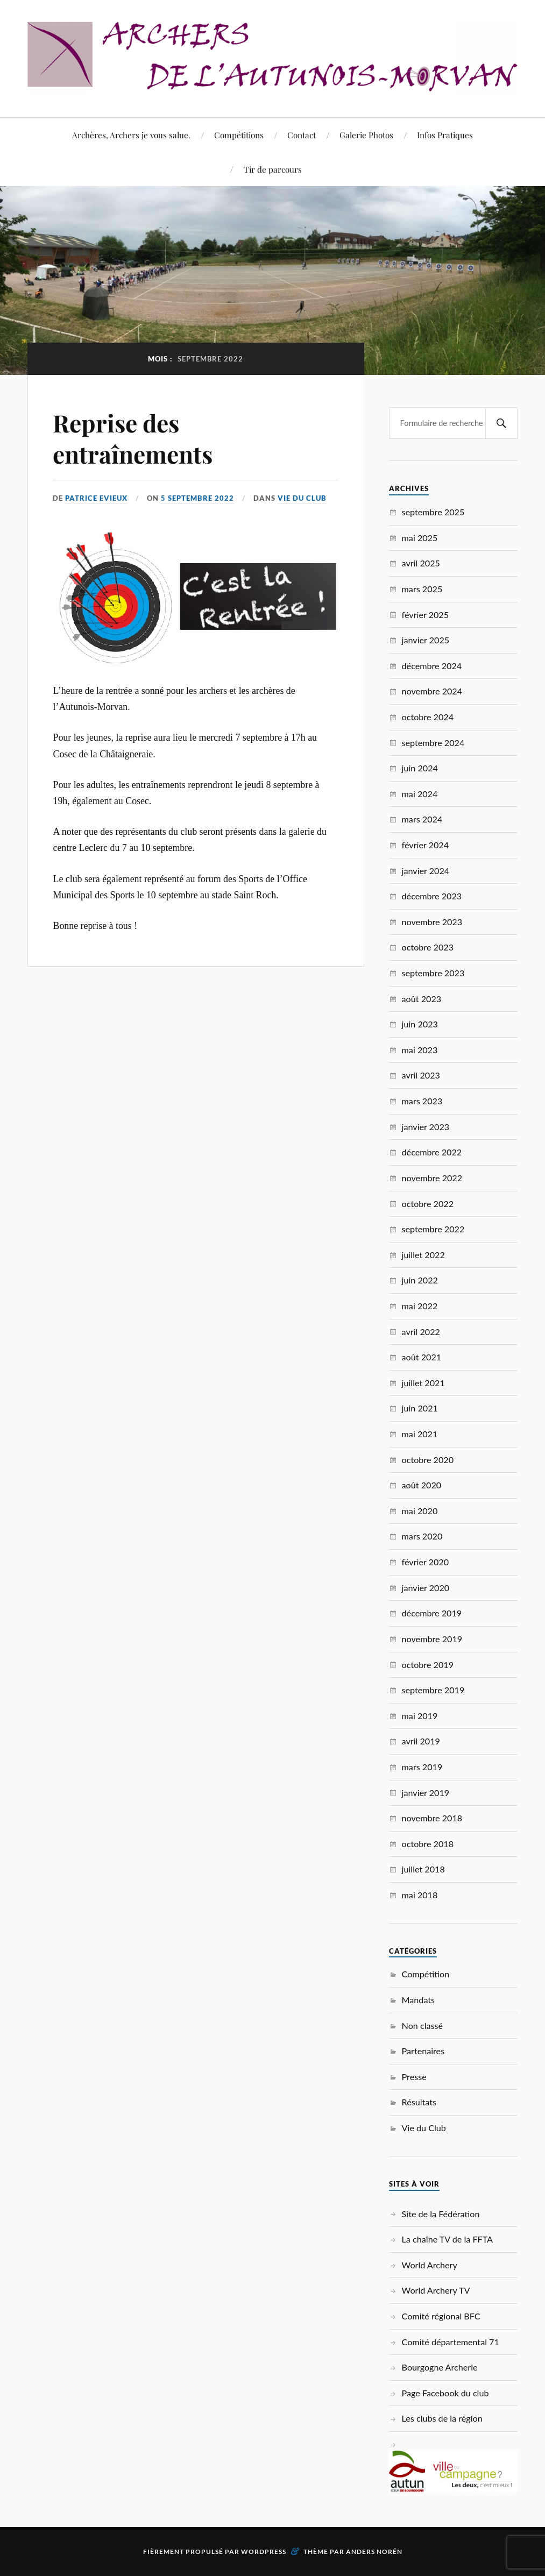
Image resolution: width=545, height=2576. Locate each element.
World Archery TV (436, 2290)
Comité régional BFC (441, 2316)
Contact (301, 134)
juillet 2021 (423, 1383)
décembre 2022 (432, 1152)
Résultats (419, 2102)
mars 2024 (422, 819)
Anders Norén (374, 2551)
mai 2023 (420, 1050)
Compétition (426, 1974)
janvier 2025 (426, 640)
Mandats (418, 2000)
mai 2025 (420, 538)
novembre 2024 (432, 691)
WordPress (263, 2551)
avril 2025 (421, 563)
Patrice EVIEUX (96, 498)
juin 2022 (420, 1280)
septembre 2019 (433, 1690)
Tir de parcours (273, 169)
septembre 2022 (433, 1229)
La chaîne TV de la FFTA (447, 2239)
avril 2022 (421, 1331)
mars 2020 (422, 1536)
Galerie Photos (366, 134)
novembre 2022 (432, 1178)
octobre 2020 (428, 1459)
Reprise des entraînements (133, 438)
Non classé (422, 2025)
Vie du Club (302, 498)
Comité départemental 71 (450, 2342)
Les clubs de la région (442, 2418)
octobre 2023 (428, 947)
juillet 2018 (423, 1869)
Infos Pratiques (445, 134)
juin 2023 (420, 1024)
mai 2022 (420, 1306)
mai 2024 (420, 794)
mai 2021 (420, 1434)
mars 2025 (422, 589)
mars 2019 (422, 1767)
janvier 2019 (426, 1792)
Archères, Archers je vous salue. (131, 134)
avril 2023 (421, 1075)
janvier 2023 (426, 1127)
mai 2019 (420, 1716)
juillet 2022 (423, 1255)
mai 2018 (420, 1895)
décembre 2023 (432, 896)
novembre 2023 (432, 922)
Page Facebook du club (445, 2393)
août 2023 (422, 999)
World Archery (429, 2265)
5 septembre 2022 (197, 498)
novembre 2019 (432, 1639)
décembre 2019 (432, 1613)
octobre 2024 (428, 717)
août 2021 (422, 1357)
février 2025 (425, 614)
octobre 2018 (428, 1844)
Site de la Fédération (441, 2214)
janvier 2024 (426, 870)
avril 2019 (421, 1741)
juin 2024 (420, 768)
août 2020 (422, 1485)
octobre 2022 (428, 1203)
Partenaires (423, 2051)
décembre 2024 (432, 666)
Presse (414, 2076)
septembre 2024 (433, 742)
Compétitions (239, 134)
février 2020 (425, 1562)
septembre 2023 (433, 973)
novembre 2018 (432, 1818)
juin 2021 (420, 1408)
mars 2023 (422, 1101)
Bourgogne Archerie (440, 2367)
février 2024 (425, 845)
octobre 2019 (428, 1664)
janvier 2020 (426, 1587)
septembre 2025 (433, 512)
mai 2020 (420, 1511)
